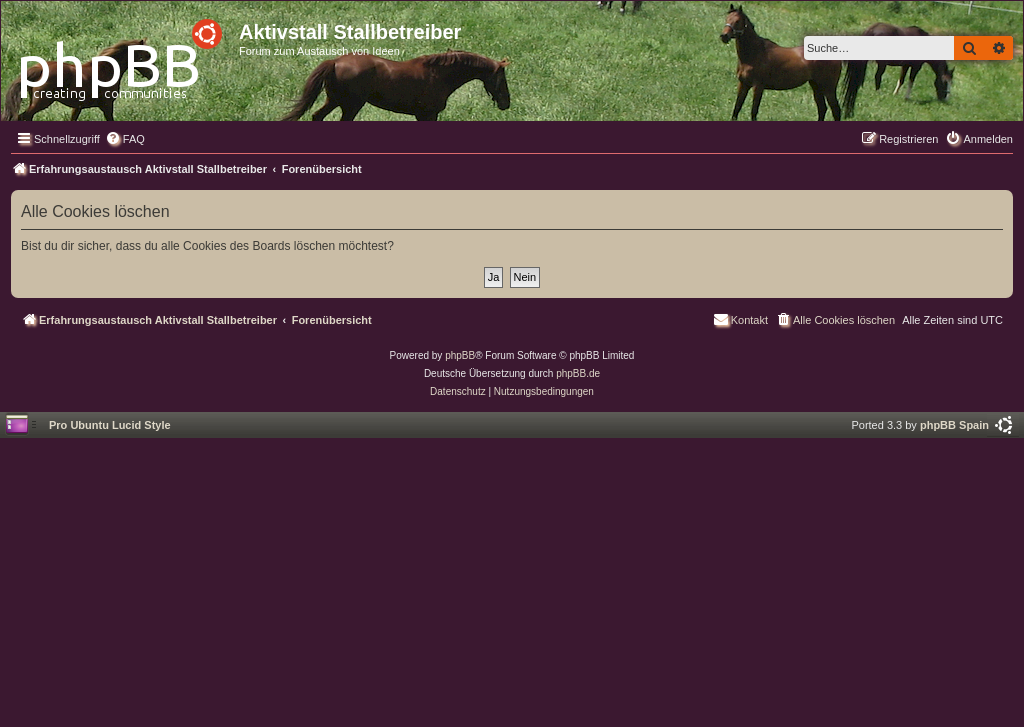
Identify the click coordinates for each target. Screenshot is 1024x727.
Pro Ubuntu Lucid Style (110, 425)
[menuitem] (125, 139)
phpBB (460, 355)
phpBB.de (578, 373)
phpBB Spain (954, 425)
